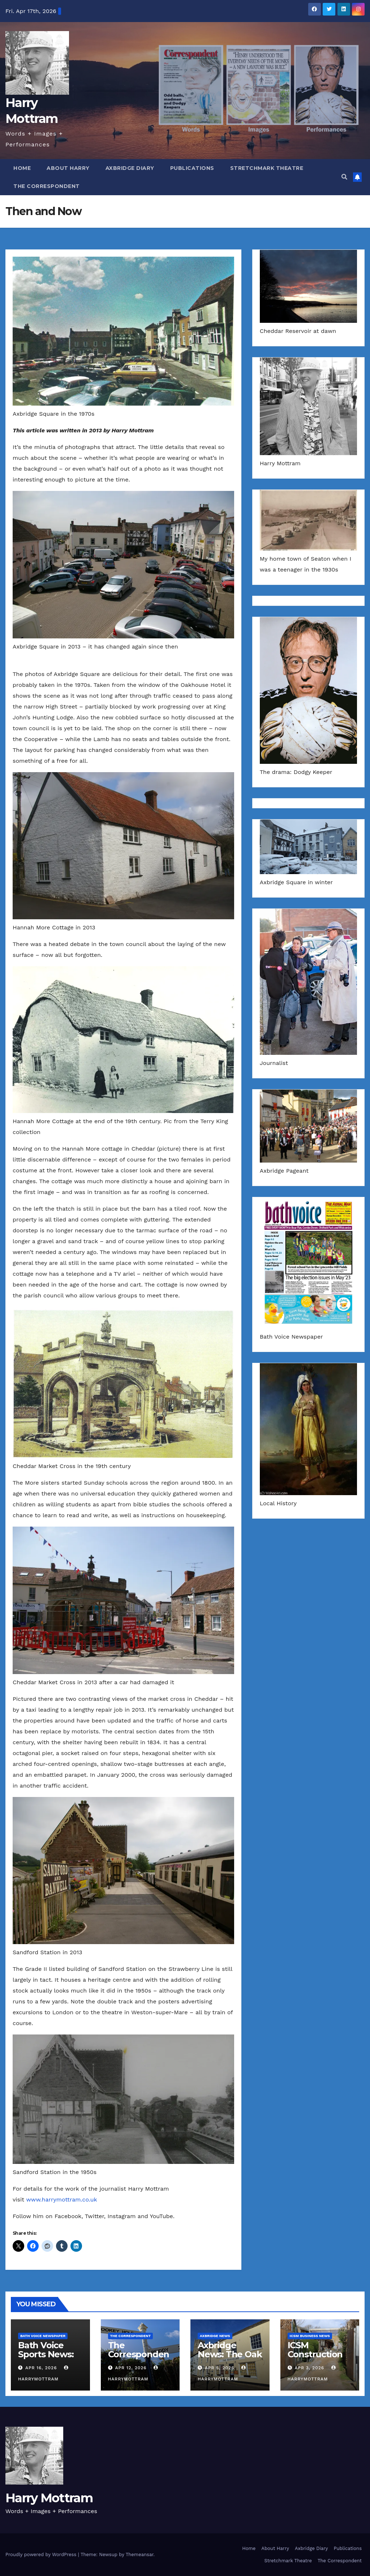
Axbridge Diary (130, 168)
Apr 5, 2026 (220, 2367)
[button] (344, 177)
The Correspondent (46, 186)
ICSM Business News (310, 2336)
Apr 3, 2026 (309, 2367)
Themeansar (140, 2554)
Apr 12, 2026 (130, 2367)
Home (22, 168)
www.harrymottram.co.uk (61, 2199)
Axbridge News (215, 2336)
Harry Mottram (48, 2498)
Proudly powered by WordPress (41, 2554)
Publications (192, 168)
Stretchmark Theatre (267, 168)
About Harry (68, 168)
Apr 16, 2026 (41, 2367)
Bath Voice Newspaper (42, 2336)
